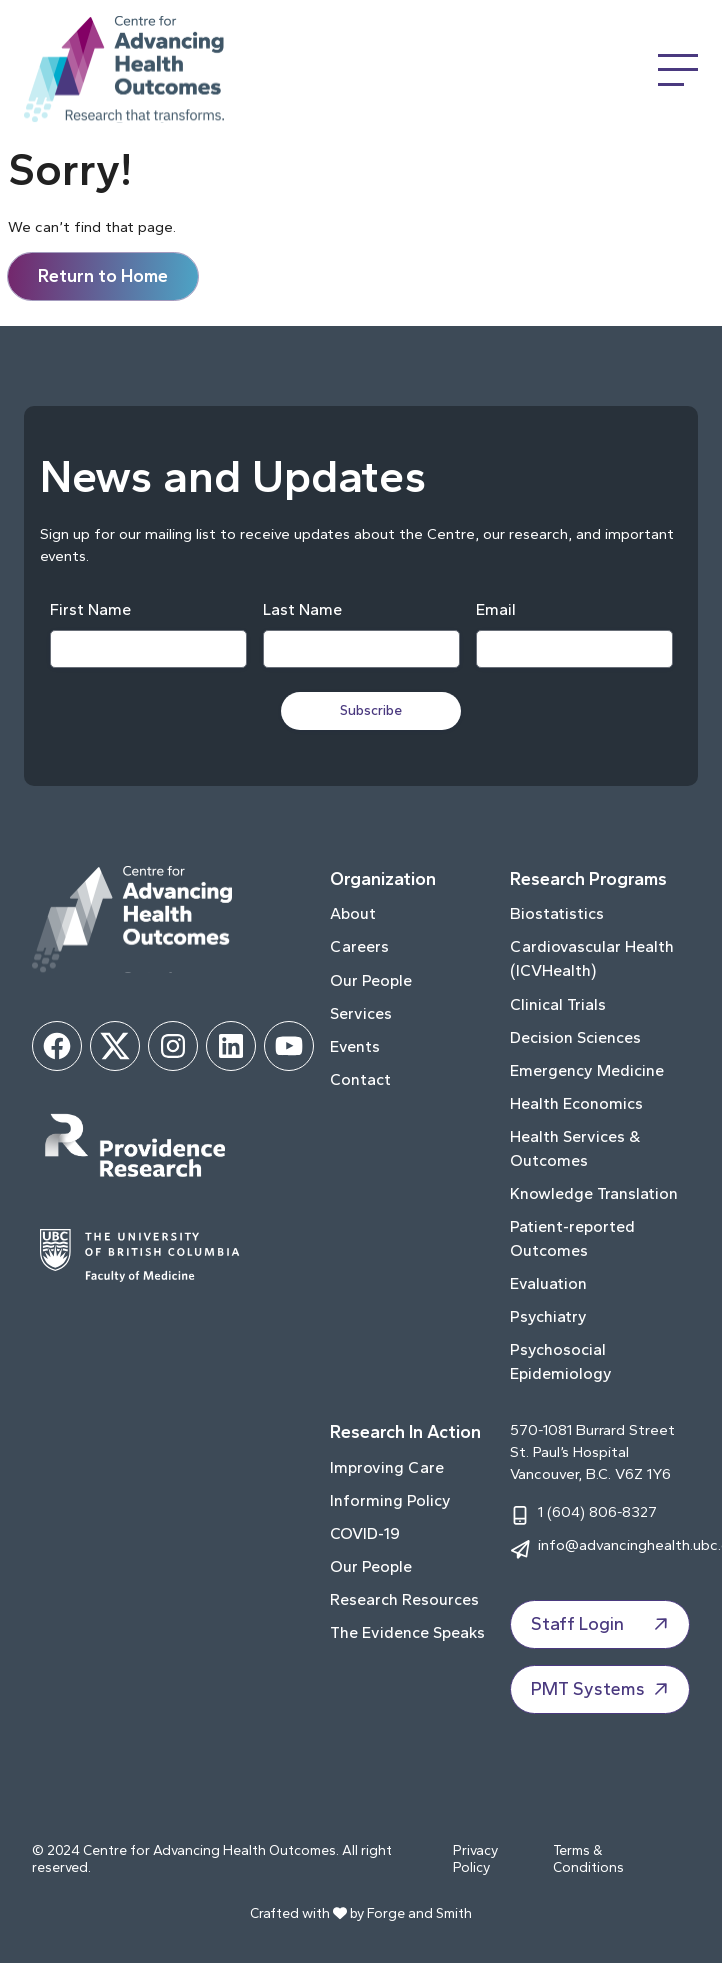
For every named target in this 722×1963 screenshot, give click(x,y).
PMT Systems (602, 1689)
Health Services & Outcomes (575, 1148)
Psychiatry (548, 1316)
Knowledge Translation (594, 1193)
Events (355, 1046)
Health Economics (576, 1103)
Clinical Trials (558, 1004)
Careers (359, 946)
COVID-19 (365, 1533)
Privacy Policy (475, 1859)
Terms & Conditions (588, 1859)
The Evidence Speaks (407, 1632)
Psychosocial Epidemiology (561, 1361)
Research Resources (404, 1599)
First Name (90, 609)
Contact (360, 1079)
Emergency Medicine (587, 1070)
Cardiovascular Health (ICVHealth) (592, 958)
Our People (371, 980)
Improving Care (387, 1467)
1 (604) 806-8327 (597, 1512)
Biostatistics (557, 913)
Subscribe (371, 710)
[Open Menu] (678, 70)
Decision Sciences (575, 1037)
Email (496, 609)
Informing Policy (390, 1500)
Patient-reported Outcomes (572, 1238)
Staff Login (602, 1624)
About (353, 913)
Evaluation (548, 1283)
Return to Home (103, 276)
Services (361, 1013)
